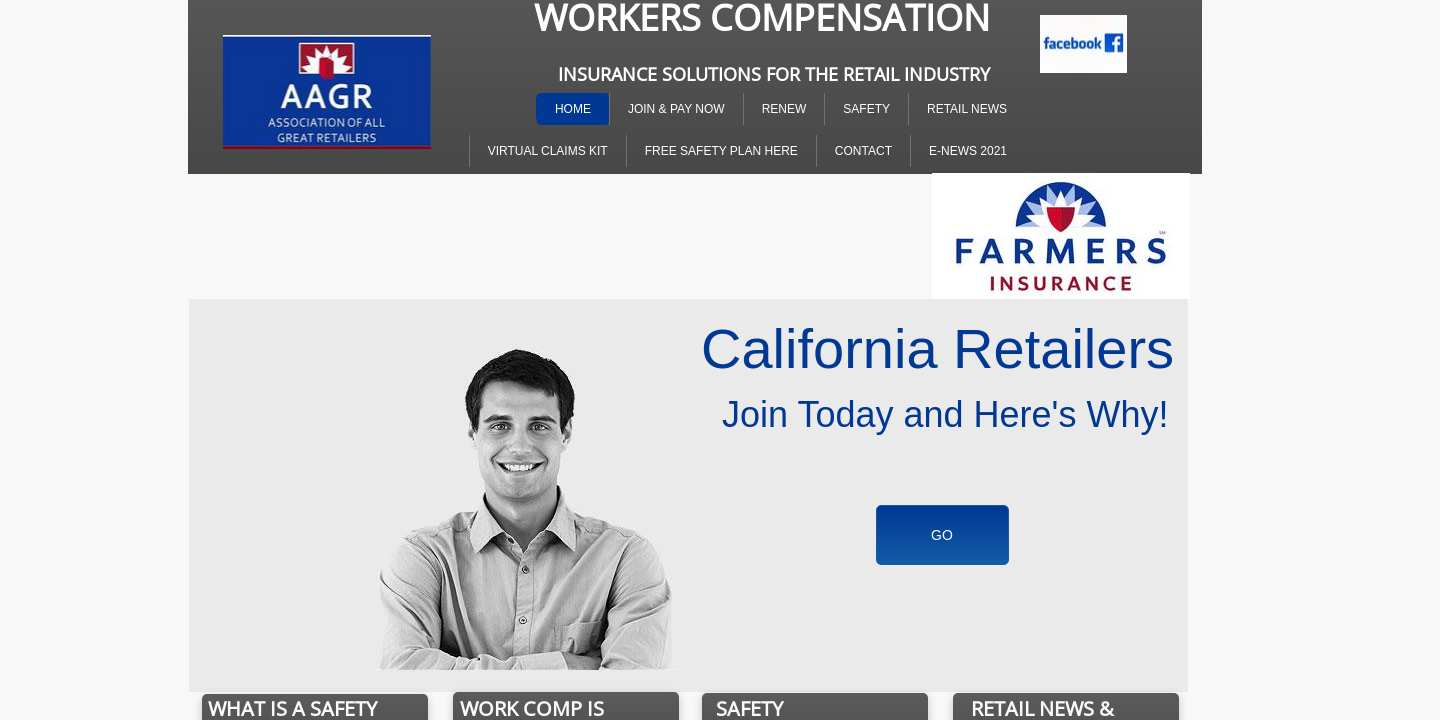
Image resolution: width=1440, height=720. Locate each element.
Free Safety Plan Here (721, 151)
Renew (784, 109)
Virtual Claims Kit (548, 151)
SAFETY (866, 109)
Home (573, 109)
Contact (863, 151)
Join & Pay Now (676, 109)
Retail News (967, 109)
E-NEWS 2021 (968, 151)
